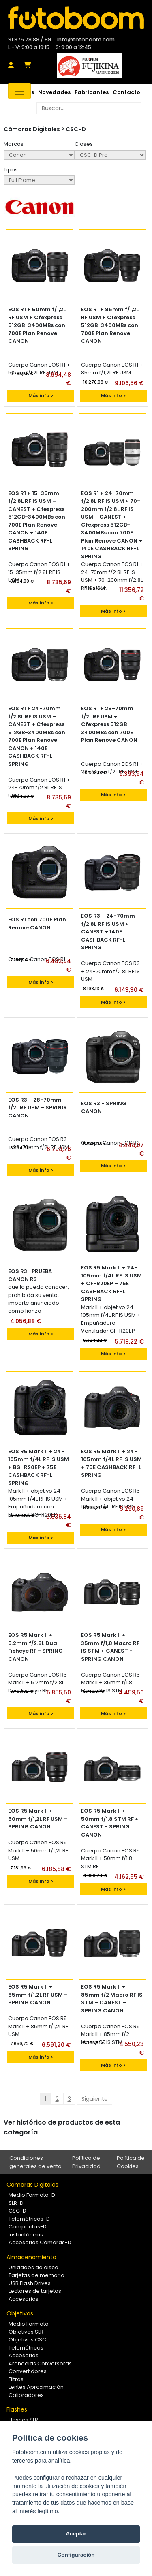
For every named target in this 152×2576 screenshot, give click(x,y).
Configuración (75, 2555)
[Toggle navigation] (19, 91)
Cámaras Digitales (32, 2185)
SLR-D (16, 2203)
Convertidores (28, 2371)
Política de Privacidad (86, 2162)
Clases (84, 144)
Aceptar (76, 2534)
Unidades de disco (33, 2267)
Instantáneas (26, 2235)
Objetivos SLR (26, 2332)
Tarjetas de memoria (36, 2275)
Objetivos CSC (27, 2339)
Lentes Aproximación (36, 2387)
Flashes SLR (23, 2420)
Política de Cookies (131, 2162)
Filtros (16, 2379)
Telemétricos (26, 2348)
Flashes (16, 2409)
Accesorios (24, 2299)
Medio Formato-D (32, 2195)
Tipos (11, 169)
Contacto (126, 92)
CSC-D (76, 129)
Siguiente (94, 2099)
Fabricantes (92, 92)
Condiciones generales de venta (35, 2162)
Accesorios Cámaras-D (40, 2242)
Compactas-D (28, 2226)
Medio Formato (29, 2324)
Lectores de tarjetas (35, 2291)
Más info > (40, 395)
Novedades (54, 92)
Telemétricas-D (29, 2219)
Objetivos (19, 2313)
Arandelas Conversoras (40, 2363)
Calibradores (26, 2395)
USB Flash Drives (30, 2283)
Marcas (14, 144)
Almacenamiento (31, 2257)
